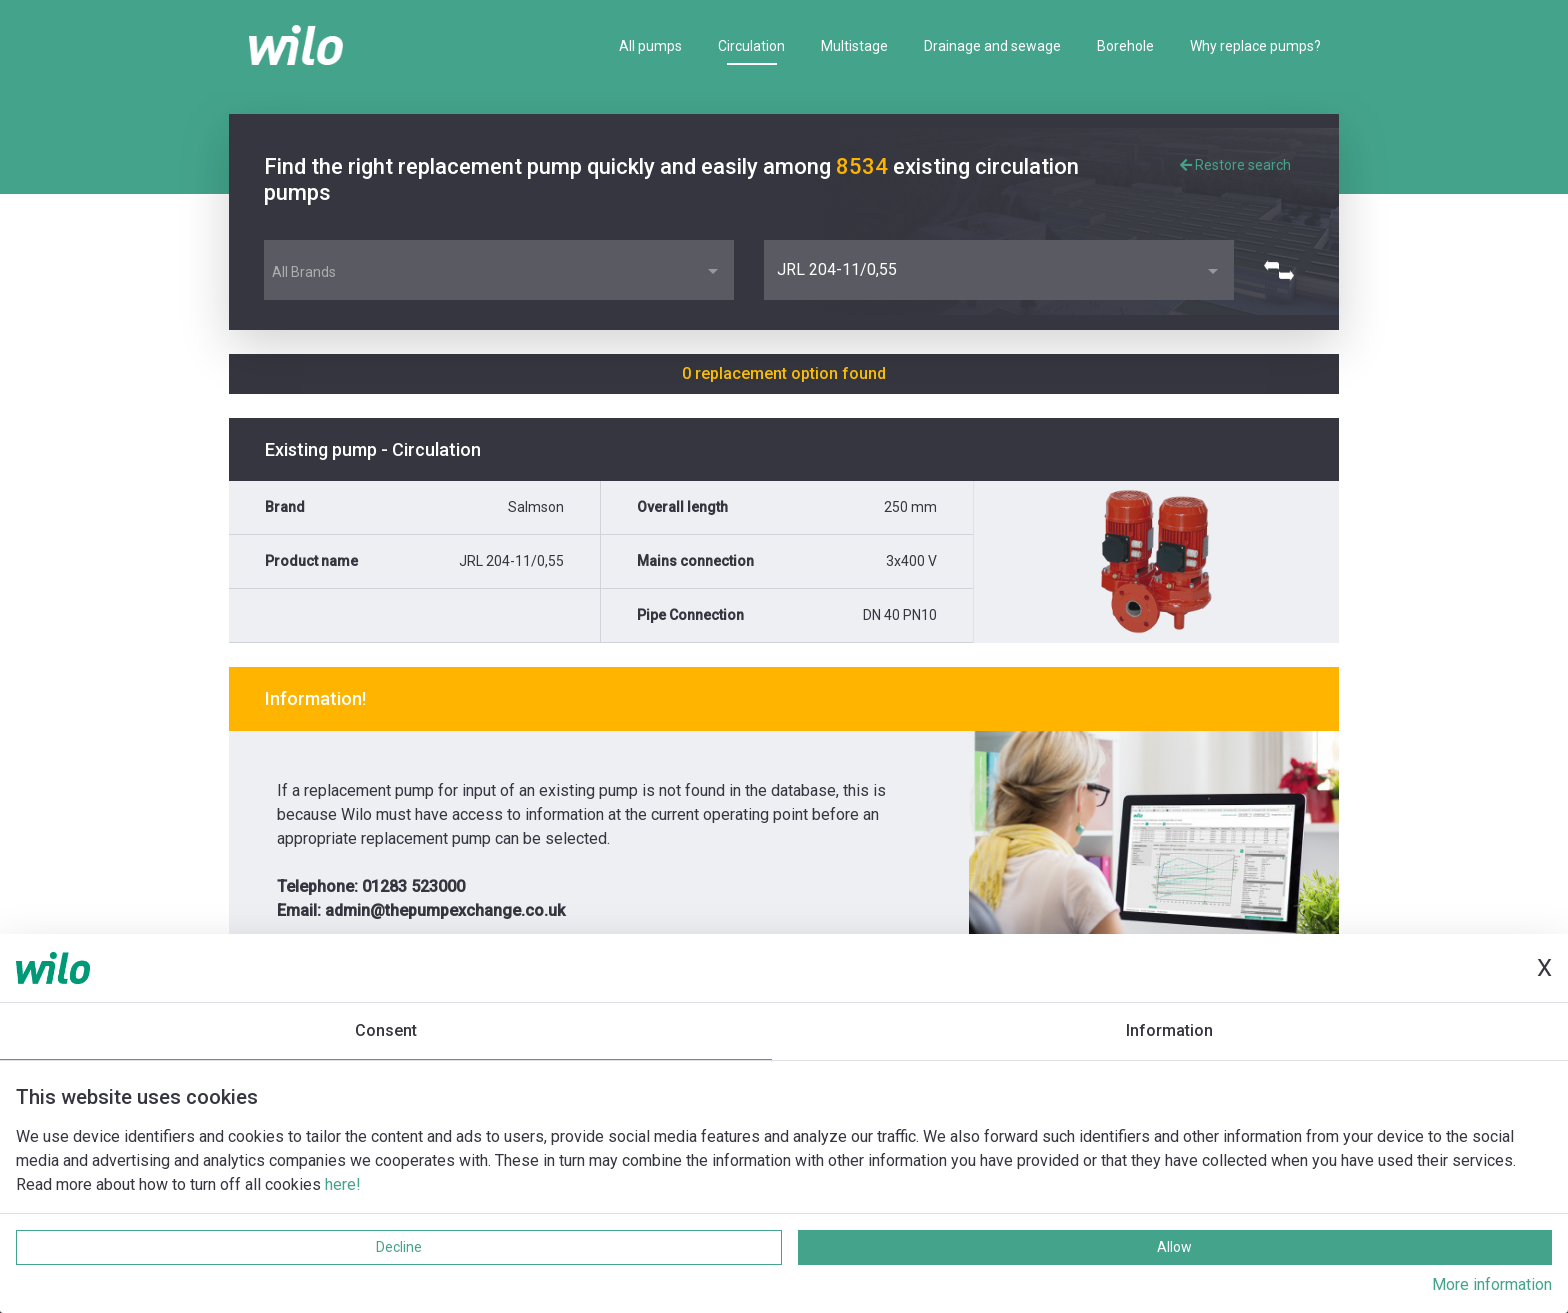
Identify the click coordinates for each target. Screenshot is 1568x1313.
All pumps (650, 46)
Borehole (1125, 46)
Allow (1174, 1247)
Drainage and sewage (992, 46)
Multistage (854, 46)
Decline (399, 1247)
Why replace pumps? (1255, 46)
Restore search (1235, 165)
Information (1169, 1030)
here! (343, 1184)
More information (1492, 1284)
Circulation (751, 46)
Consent (386, 1030)
